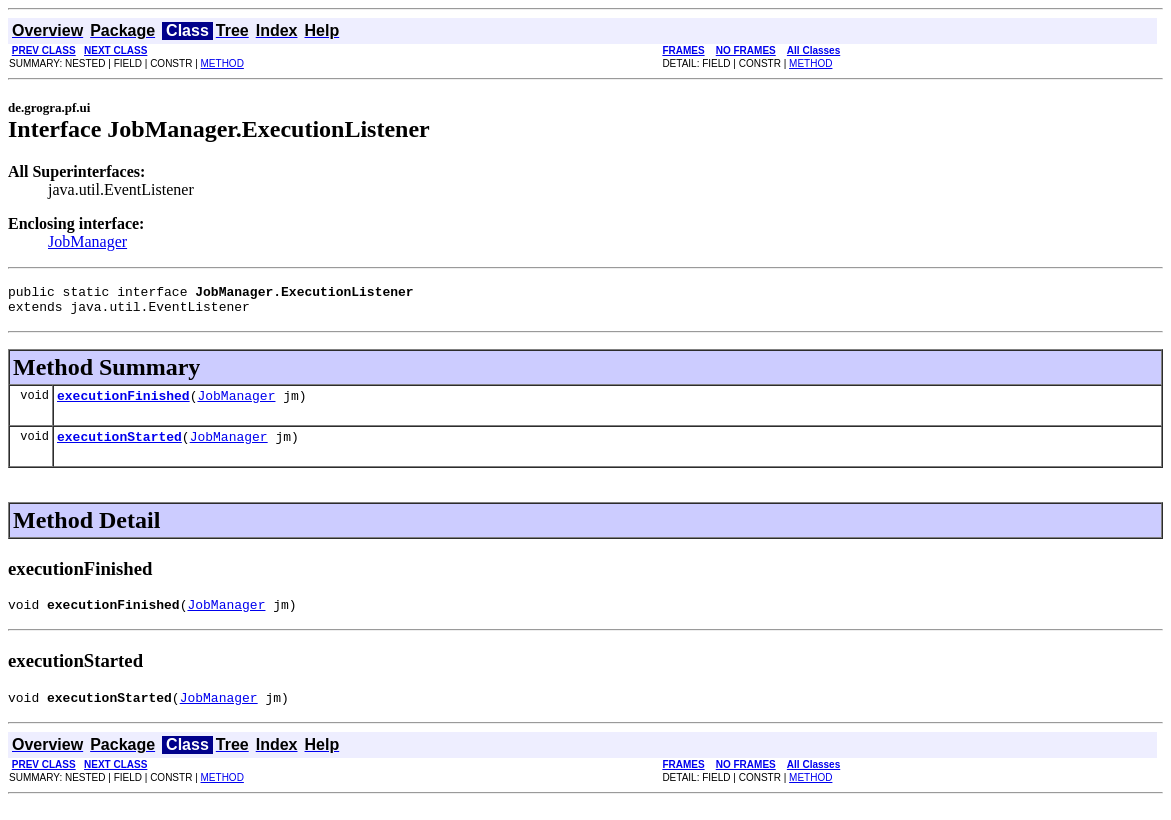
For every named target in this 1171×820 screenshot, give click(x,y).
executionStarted (119, 448)
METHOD (222, 63)
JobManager (87, 241)
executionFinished (123, 404)
